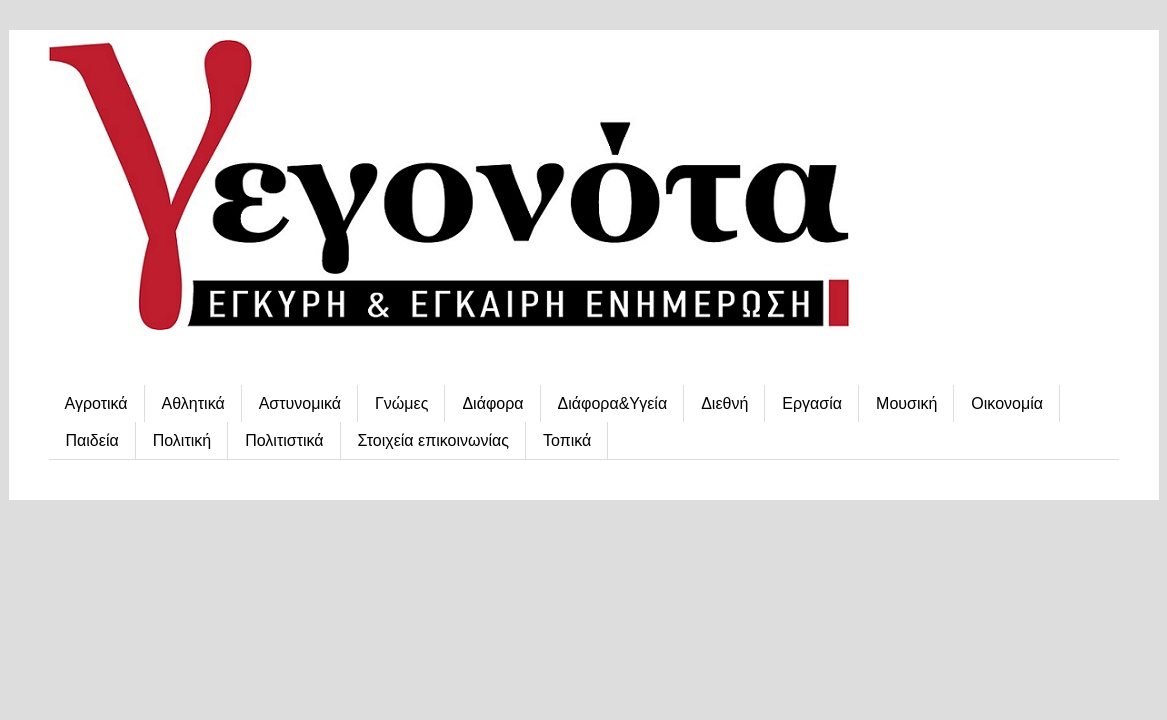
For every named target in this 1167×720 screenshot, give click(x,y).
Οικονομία (1007, 403)
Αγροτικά (96, 403)
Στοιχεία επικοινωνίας (433, 440)
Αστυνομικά (300, 403)
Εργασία (812, 403)
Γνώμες (401, 403)
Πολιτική (182, 440)
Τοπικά (567, 440)
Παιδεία (92, 440)
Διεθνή (724, 403)
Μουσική (906, 403)
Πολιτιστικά (284, 440)
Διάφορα (492, 403)
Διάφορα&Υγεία (613, 403)
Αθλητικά (193, 403)
